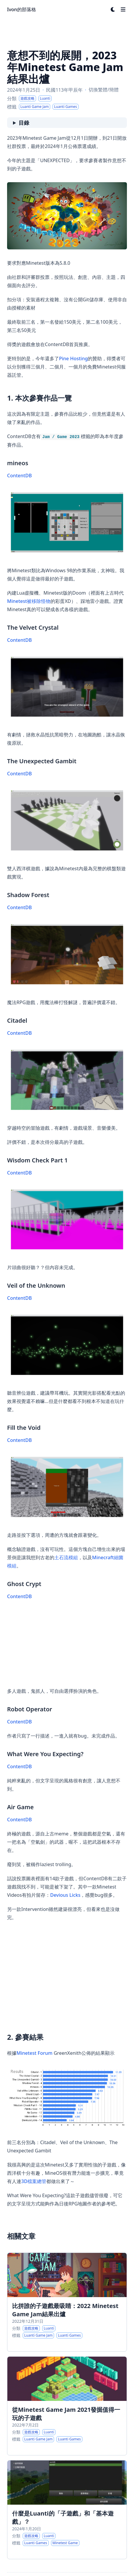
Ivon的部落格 (21, 9)
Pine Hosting (73, 358)
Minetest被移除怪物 (28, 601)
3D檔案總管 (33, 2181)
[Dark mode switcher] (113, 9)
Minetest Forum (35, 2053)
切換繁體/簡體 (104, 89)
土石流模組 (66, 1557)
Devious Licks (65, 1895)
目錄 (24, 122)
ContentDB (19, 475)
